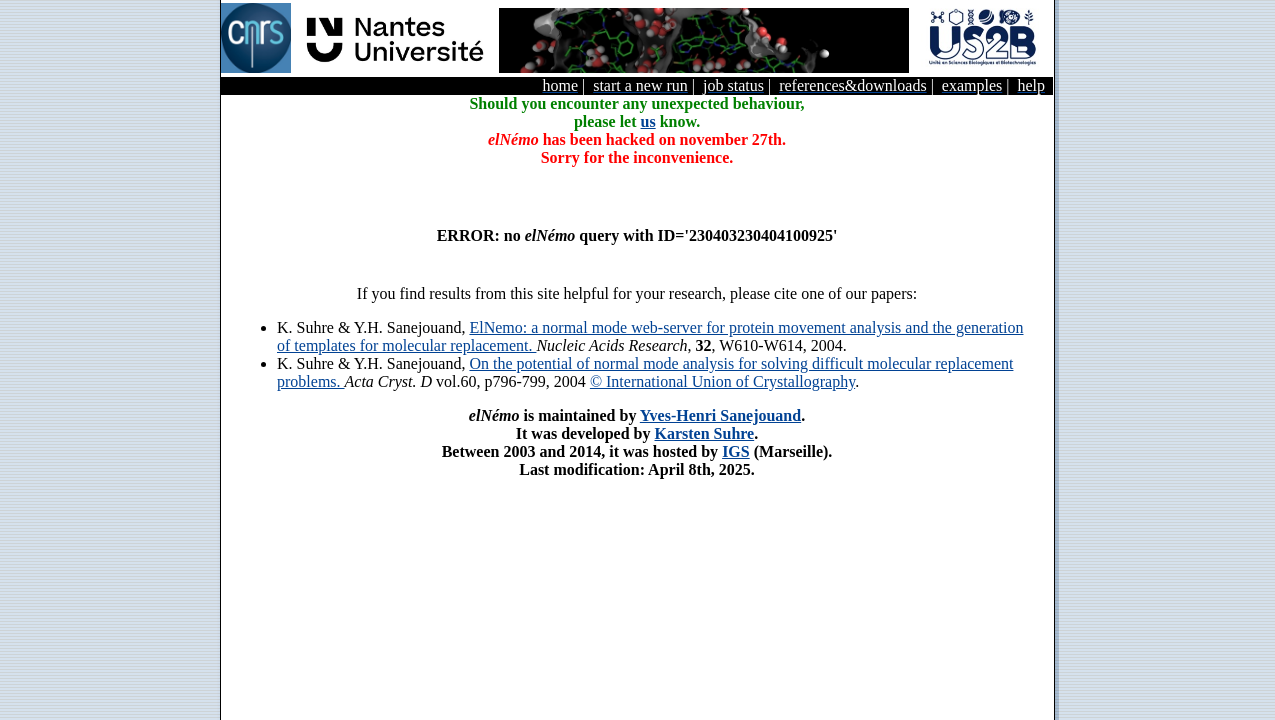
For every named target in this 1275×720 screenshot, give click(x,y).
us (648, 121)
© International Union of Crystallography (722, 381)
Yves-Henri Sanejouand (720, 415)
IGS (736, 451)
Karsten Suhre (704, 433)
